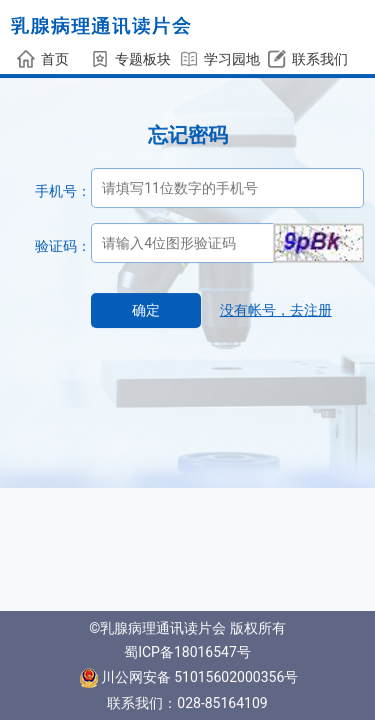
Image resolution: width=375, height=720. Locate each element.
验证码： (63, 246)
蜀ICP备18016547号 (187, 652)
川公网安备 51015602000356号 (189, 677)
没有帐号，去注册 (276, 310)
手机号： (63, 191)
